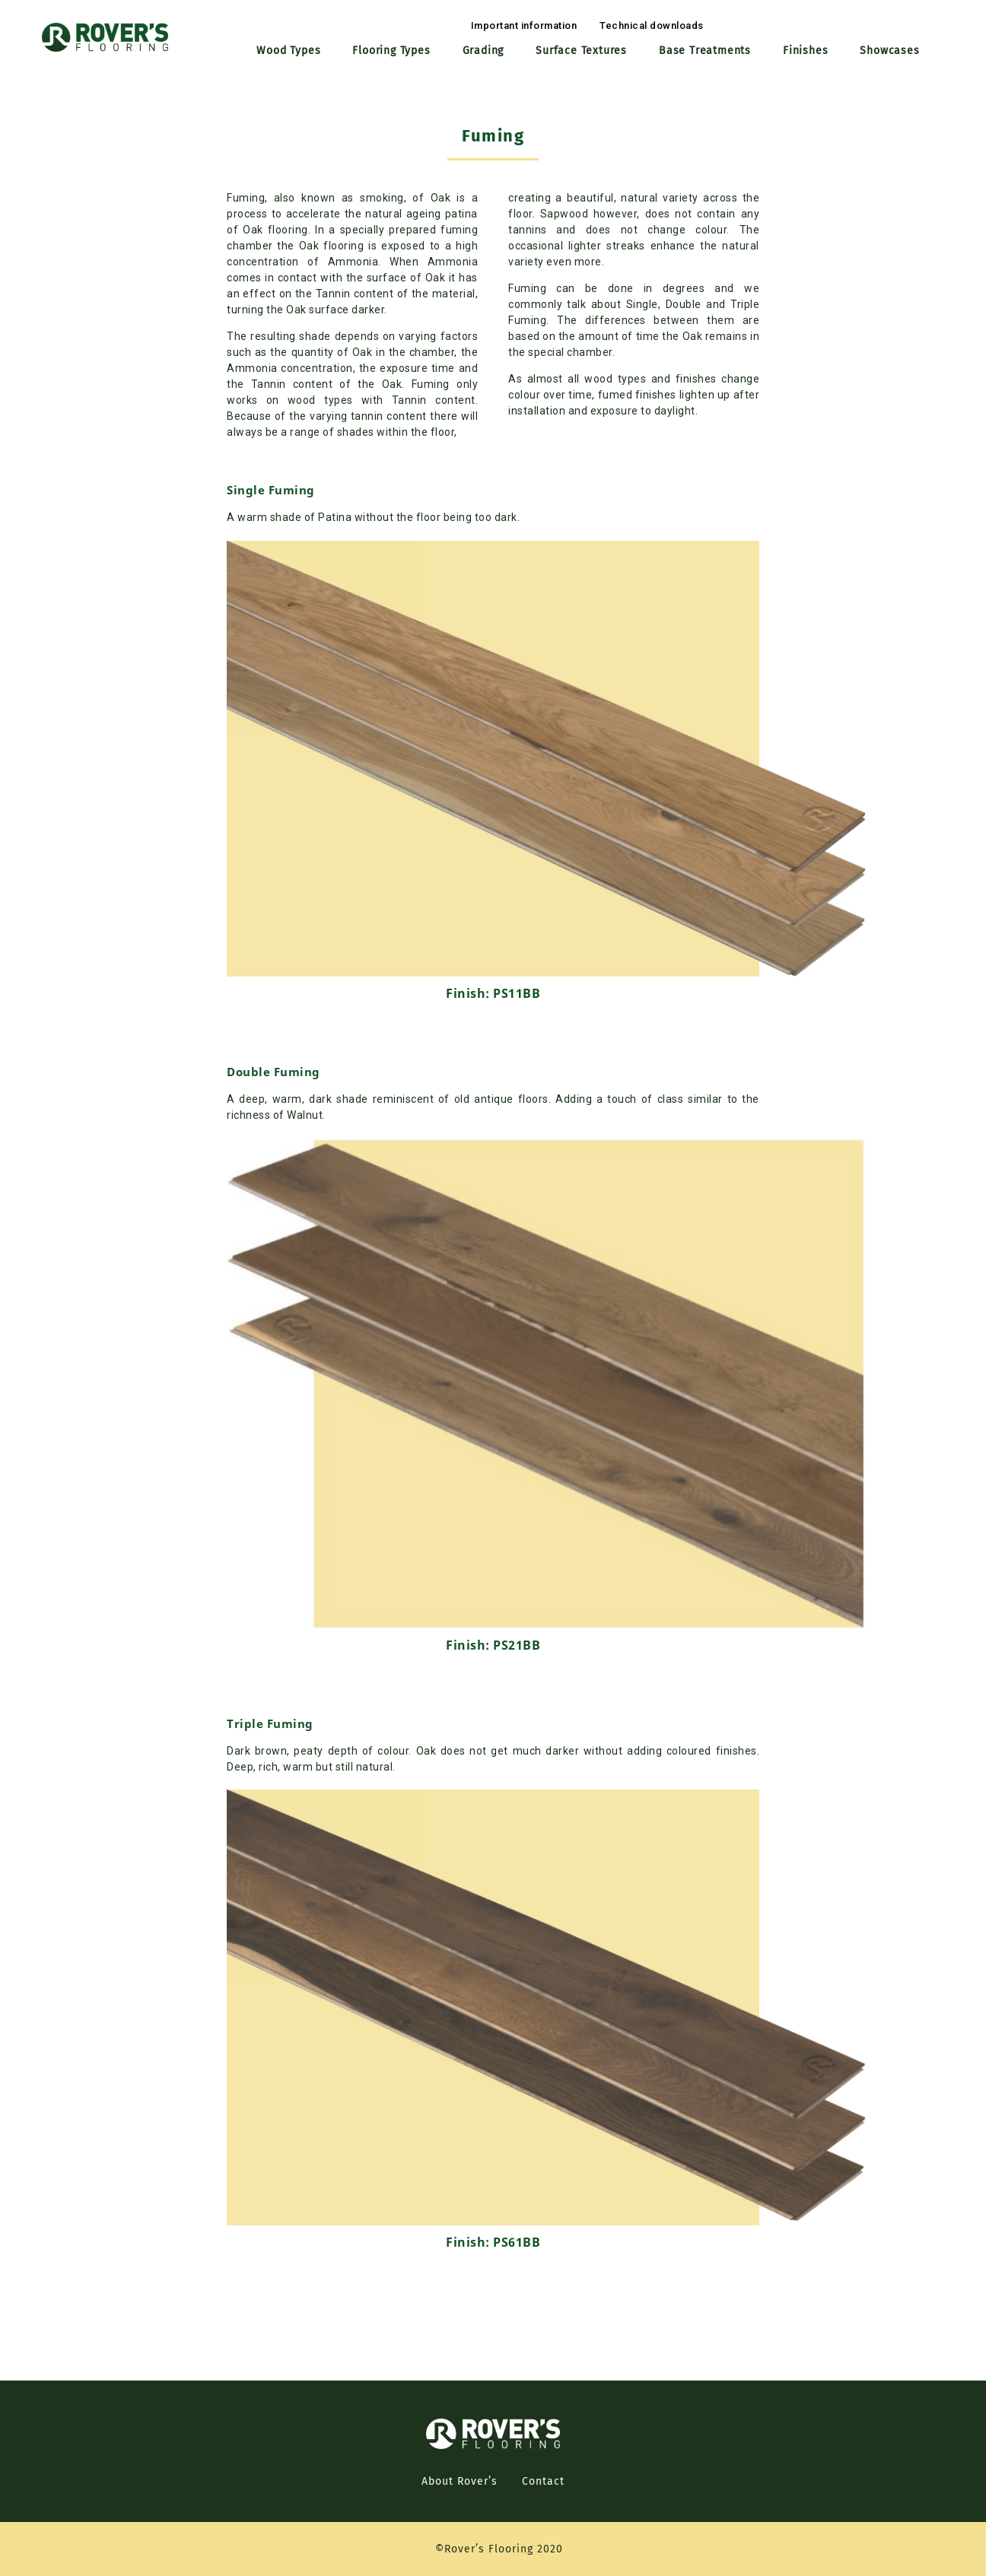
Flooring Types (391, 50)
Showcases (889, 50)
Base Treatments (705, 50)
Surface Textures (581, 50)
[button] (524, 25)
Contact (543, 2481)
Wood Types (288, 50)
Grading (483, 50)
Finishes (805, 50)
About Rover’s (459, 2481)
